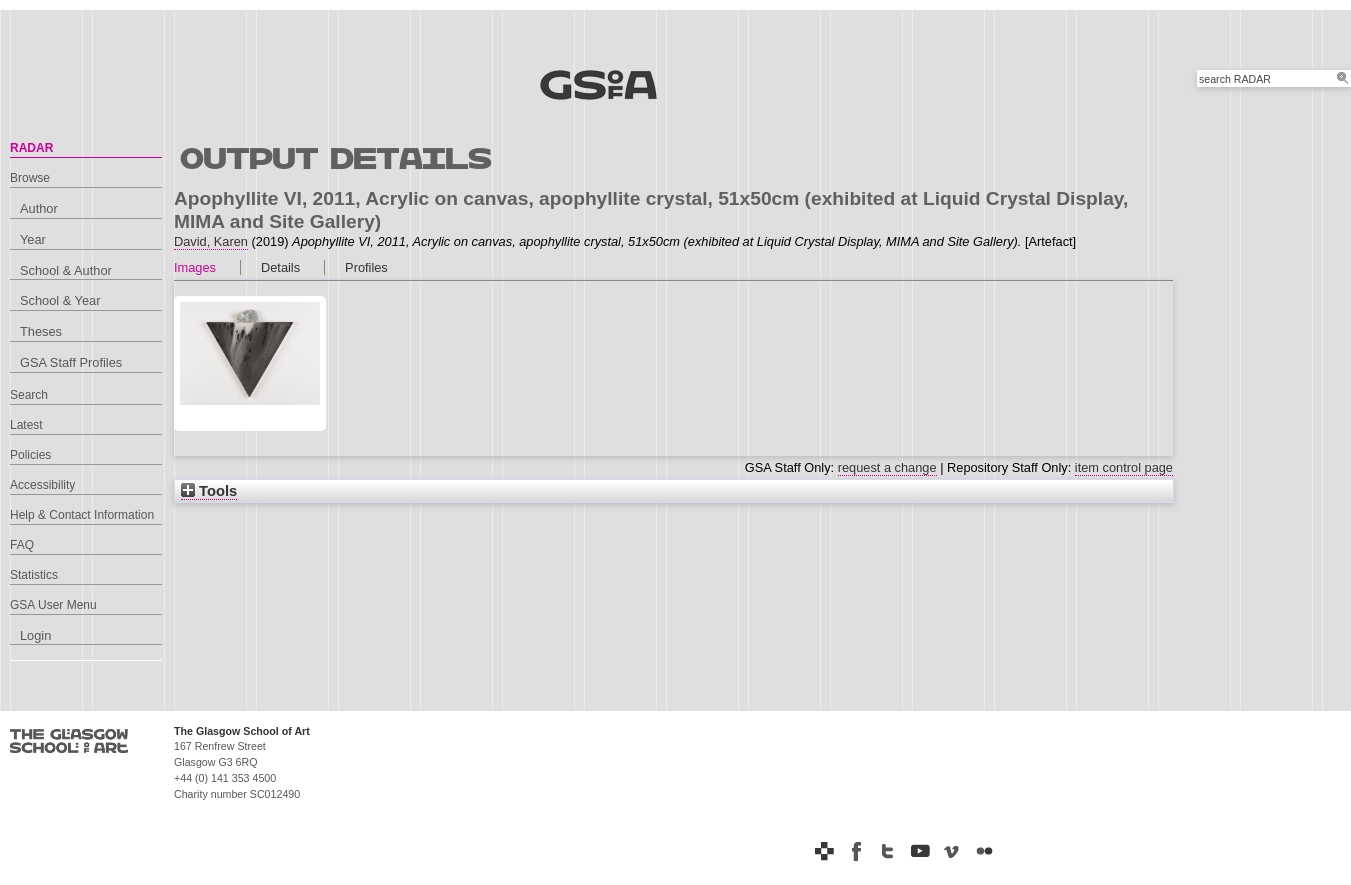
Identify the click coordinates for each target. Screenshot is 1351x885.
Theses (41, 331)
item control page (1124, 467)
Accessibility (42, 485)
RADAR (31, 148)
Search (29, 395)
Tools (209, 491)
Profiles (366, 267)
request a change (887, 467)
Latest (26, 425)
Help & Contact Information (82, 515)
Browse (30, 178)
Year (33, 239)
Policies (30, 455)
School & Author (66, 270)
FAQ (22, 545)
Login (35, 635)
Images (195, 267)
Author (39, 208)
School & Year (60, 300)
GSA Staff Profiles (71, 362)
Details (280, 267)
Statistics (34, 575)
